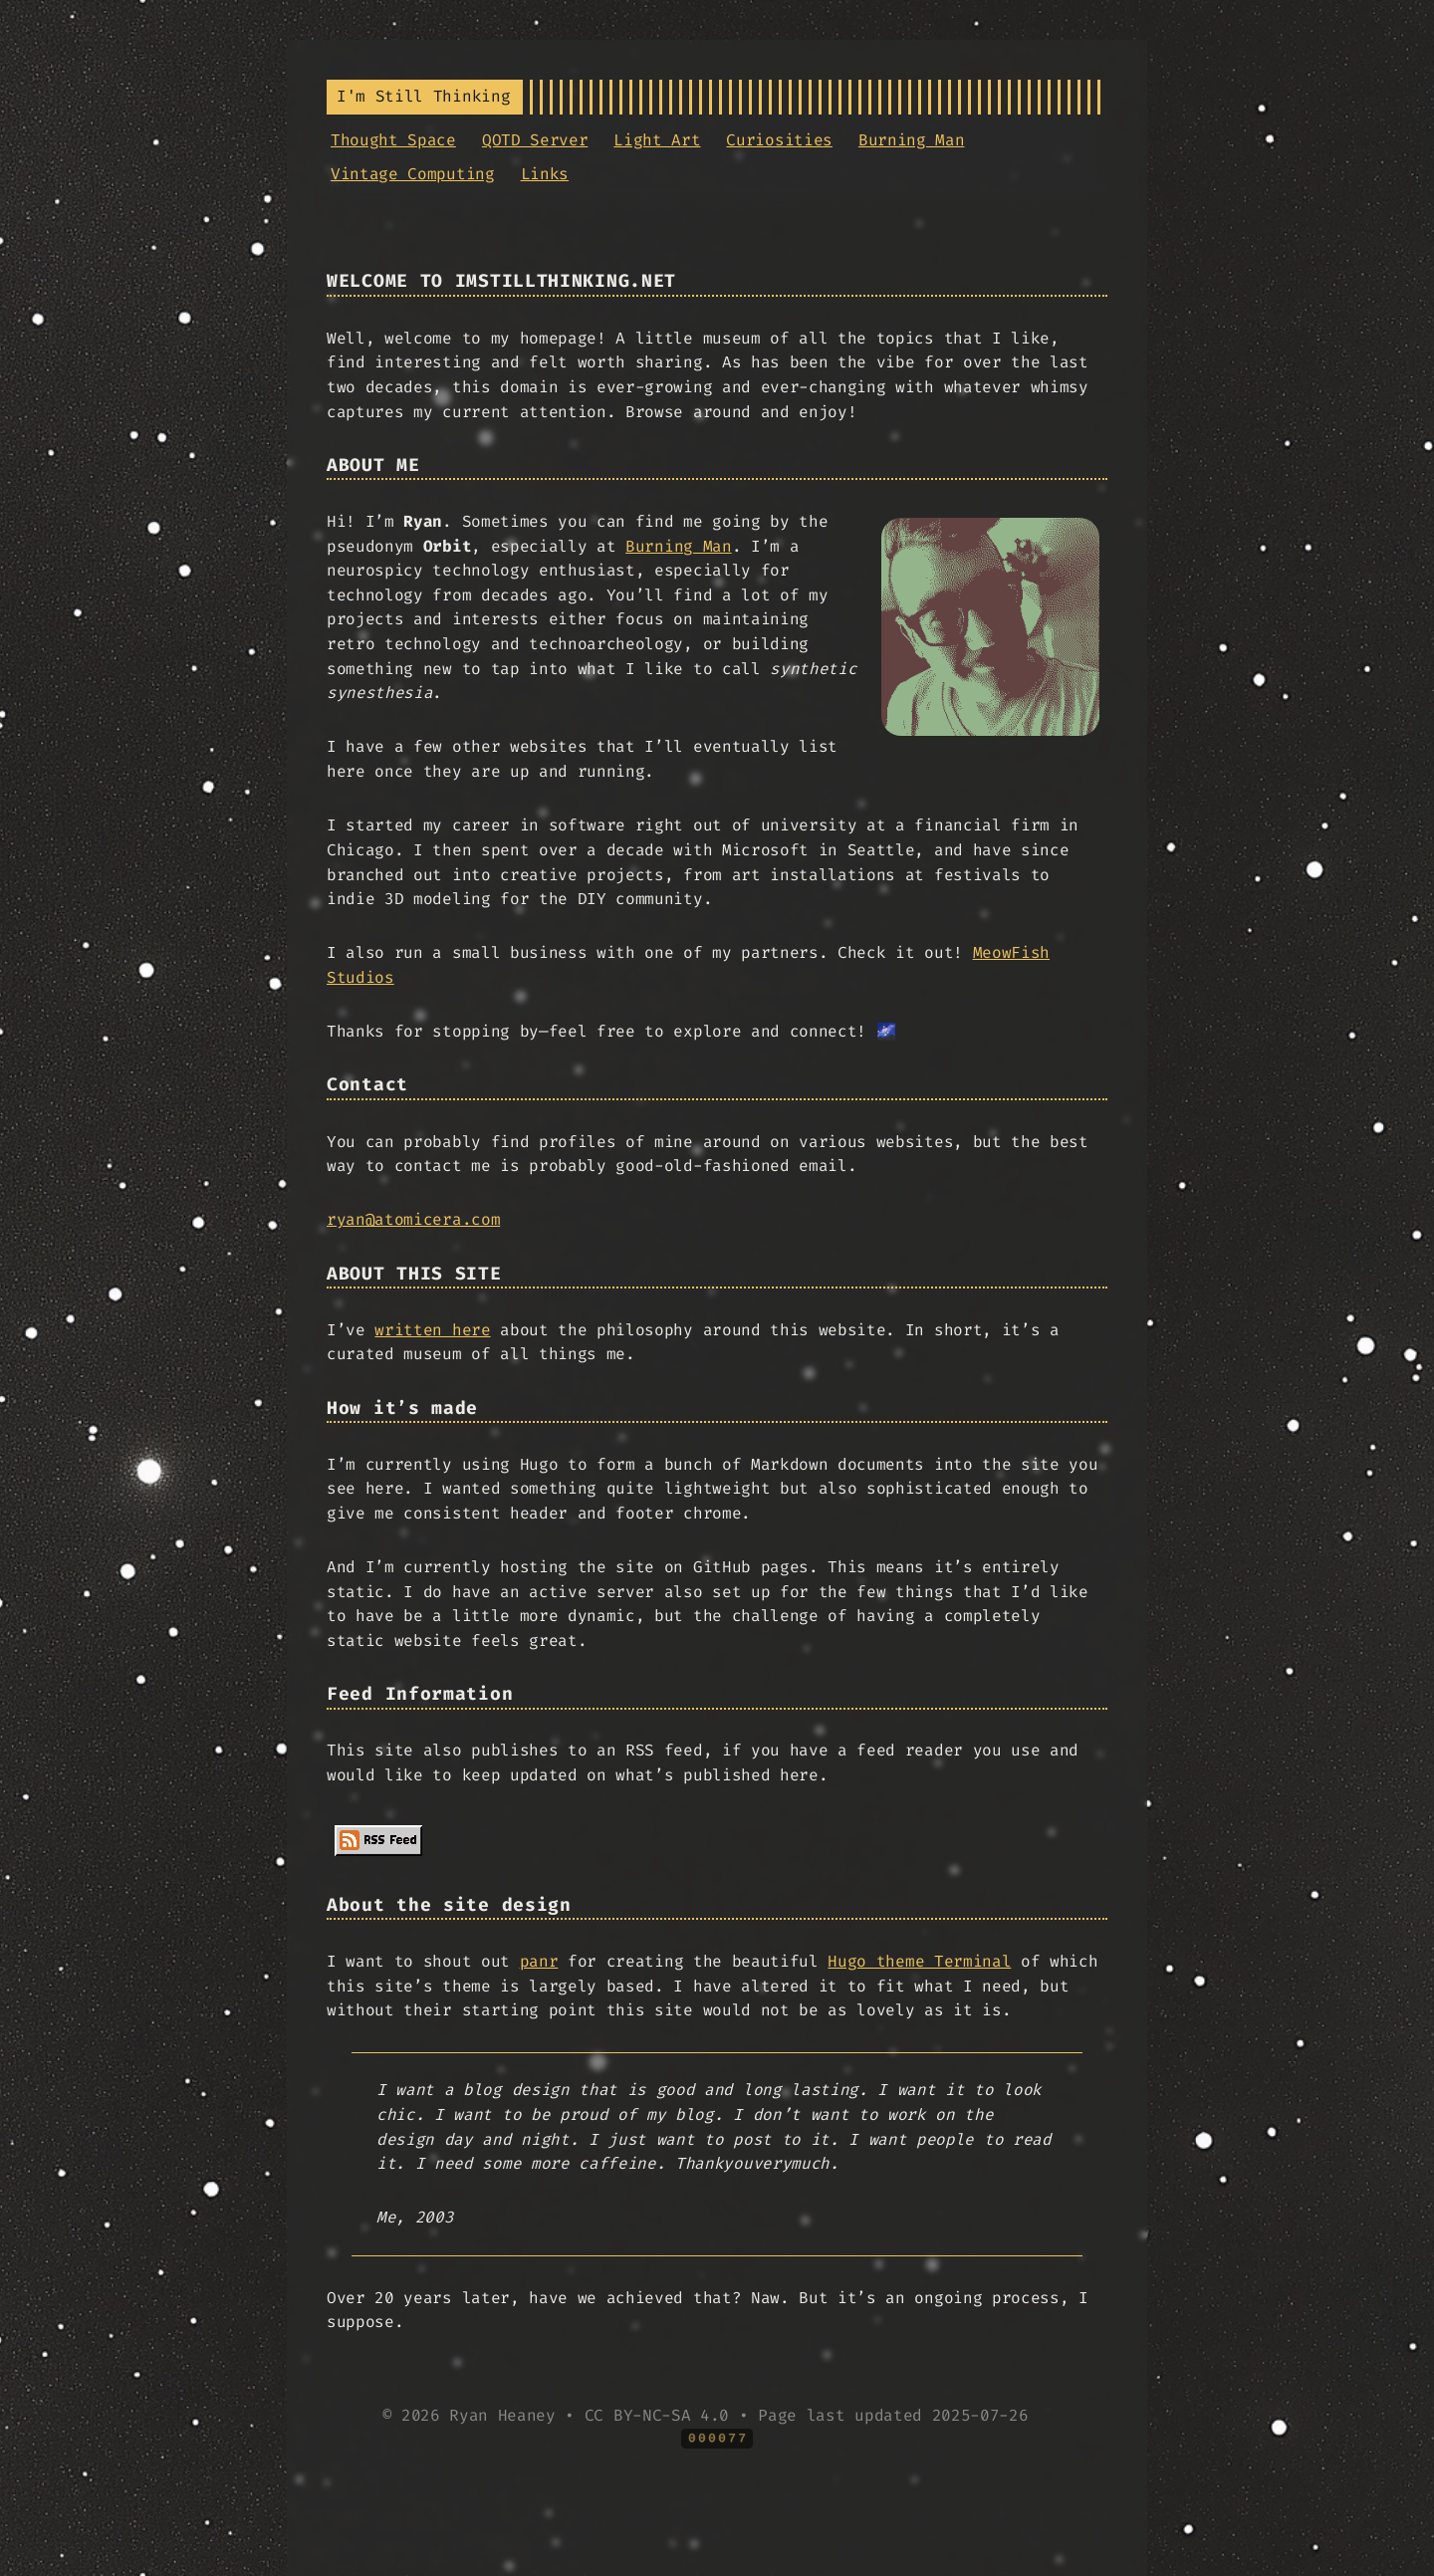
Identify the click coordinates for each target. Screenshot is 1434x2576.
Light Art (656, 139)
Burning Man (911, 139)
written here (432, 1329)
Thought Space (393, 139)
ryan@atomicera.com (413, 1219)
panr (539, 1961)
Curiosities (779, 139)
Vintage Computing (413, 173)
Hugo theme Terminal (919, 1961)
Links (545, 173)
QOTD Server (535, 139)
